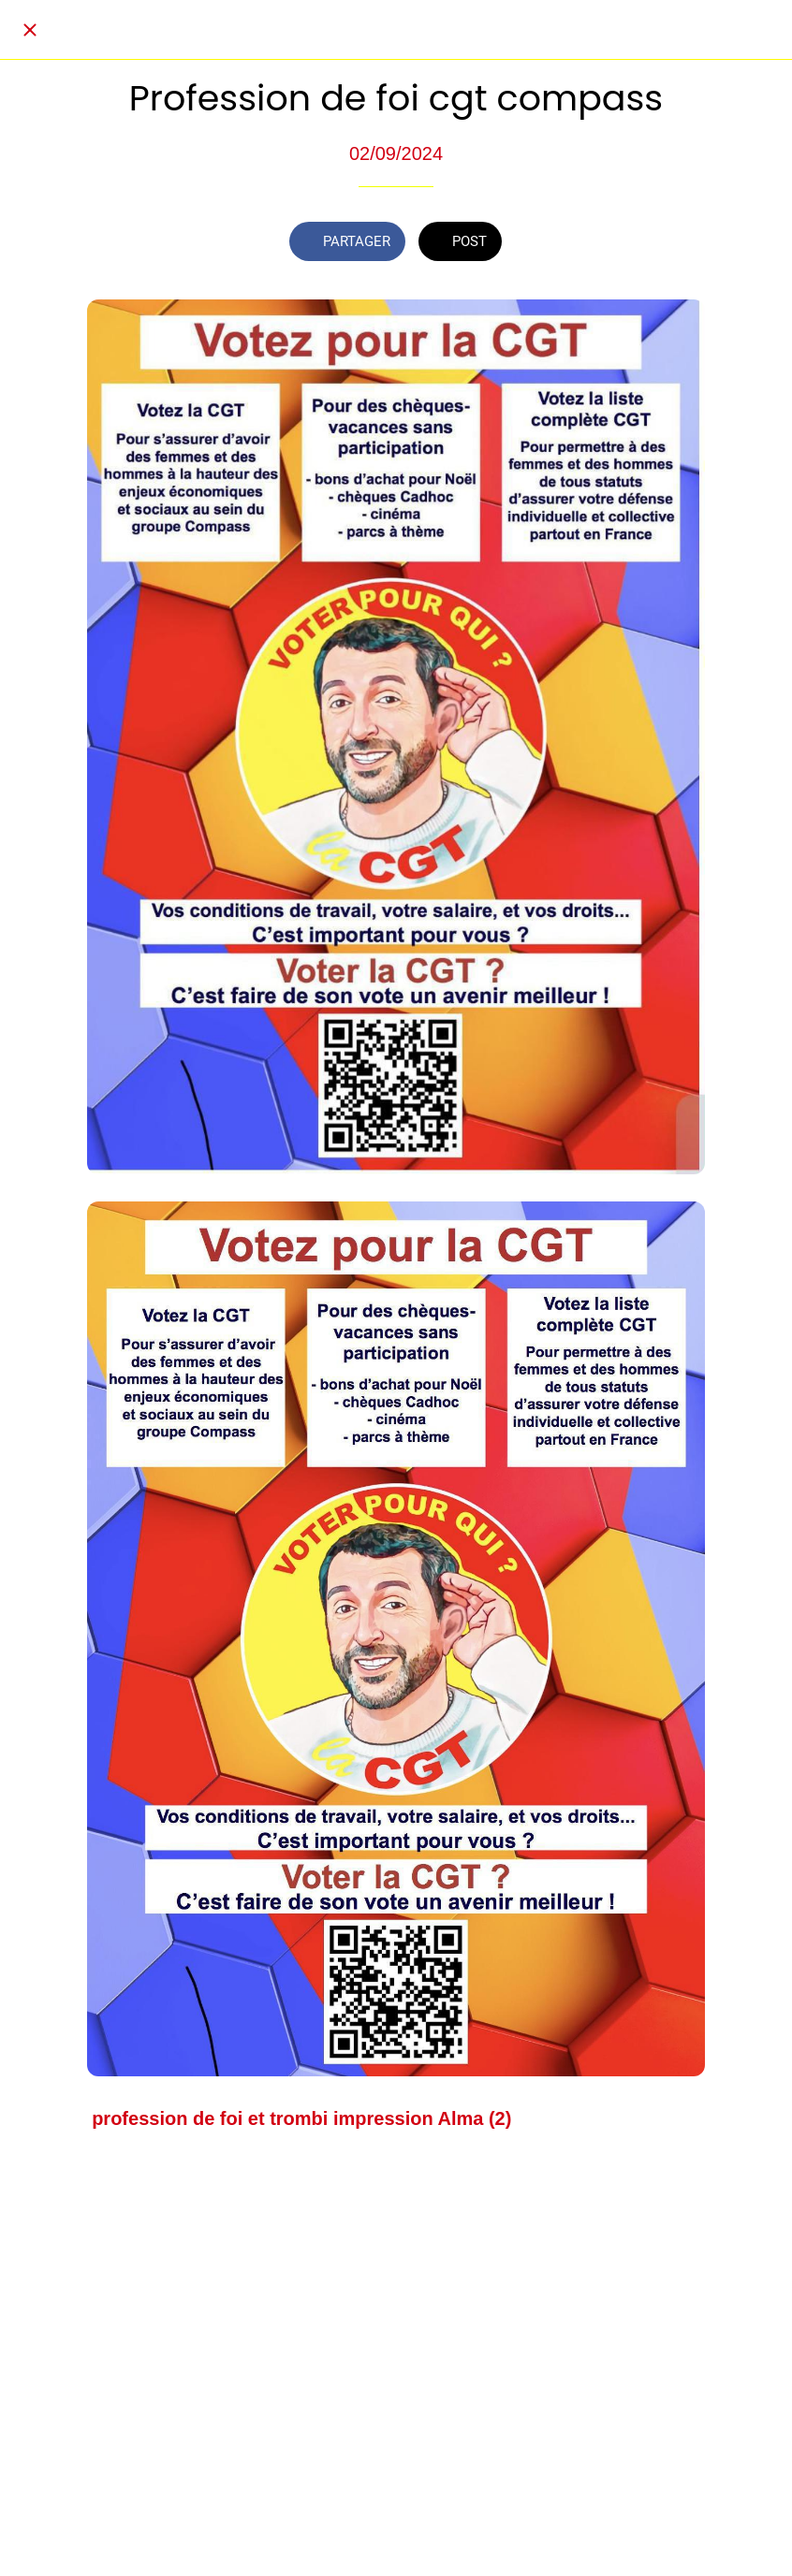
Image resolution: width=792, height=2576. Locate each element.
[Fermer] (30, 30)
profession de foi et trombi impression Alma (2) (301, 2118)
